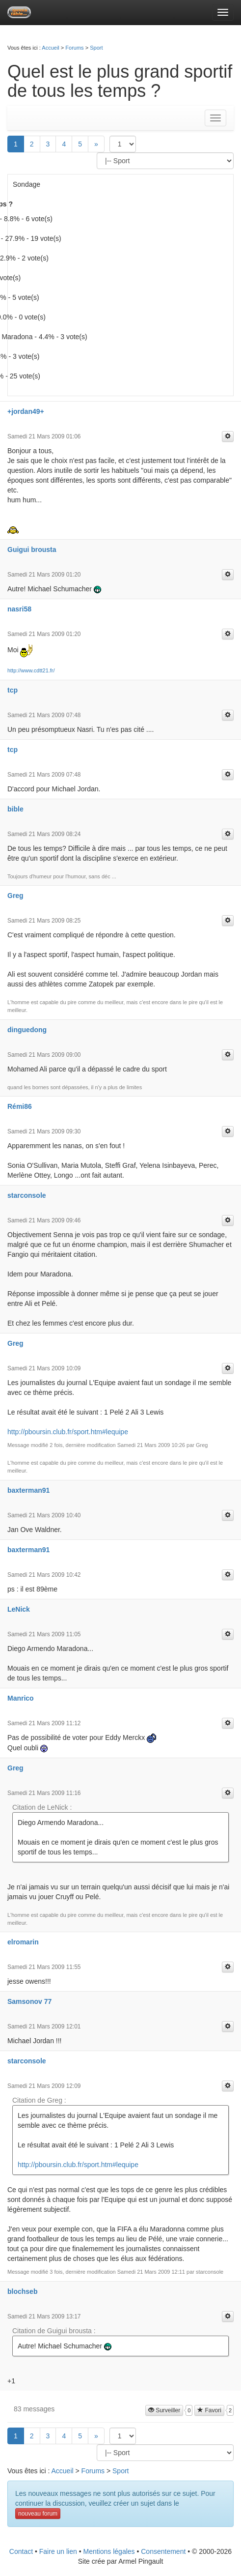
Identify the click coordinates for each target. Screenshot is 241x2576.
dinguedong (27, 1030)
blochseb (22, 2291)
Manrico (20, 1698)
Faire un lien (58, 2551)
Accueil (50, 48)
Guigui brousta (31, 549)
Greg (15, 895)
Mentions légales (109, 2551)
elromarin (23, 1942)
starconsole (26, 1195)
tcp (12, 690)
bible (15, 809)
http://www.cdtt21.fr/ (31, 670)
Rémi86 (19, 1106)
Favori (209, 2410)
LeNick (18, 1609)
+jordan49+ (25, 411)
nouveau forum (37, 2513)
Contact (21, 2551)
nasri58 (19, 609)
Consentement (163, 2551)
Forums (74, 48)
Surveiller (164, 2410)
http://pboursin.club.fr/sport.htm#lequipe (67, 1432)
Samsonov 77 (29, 2001)
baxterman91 (28, 1490)
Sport (96, 48)
